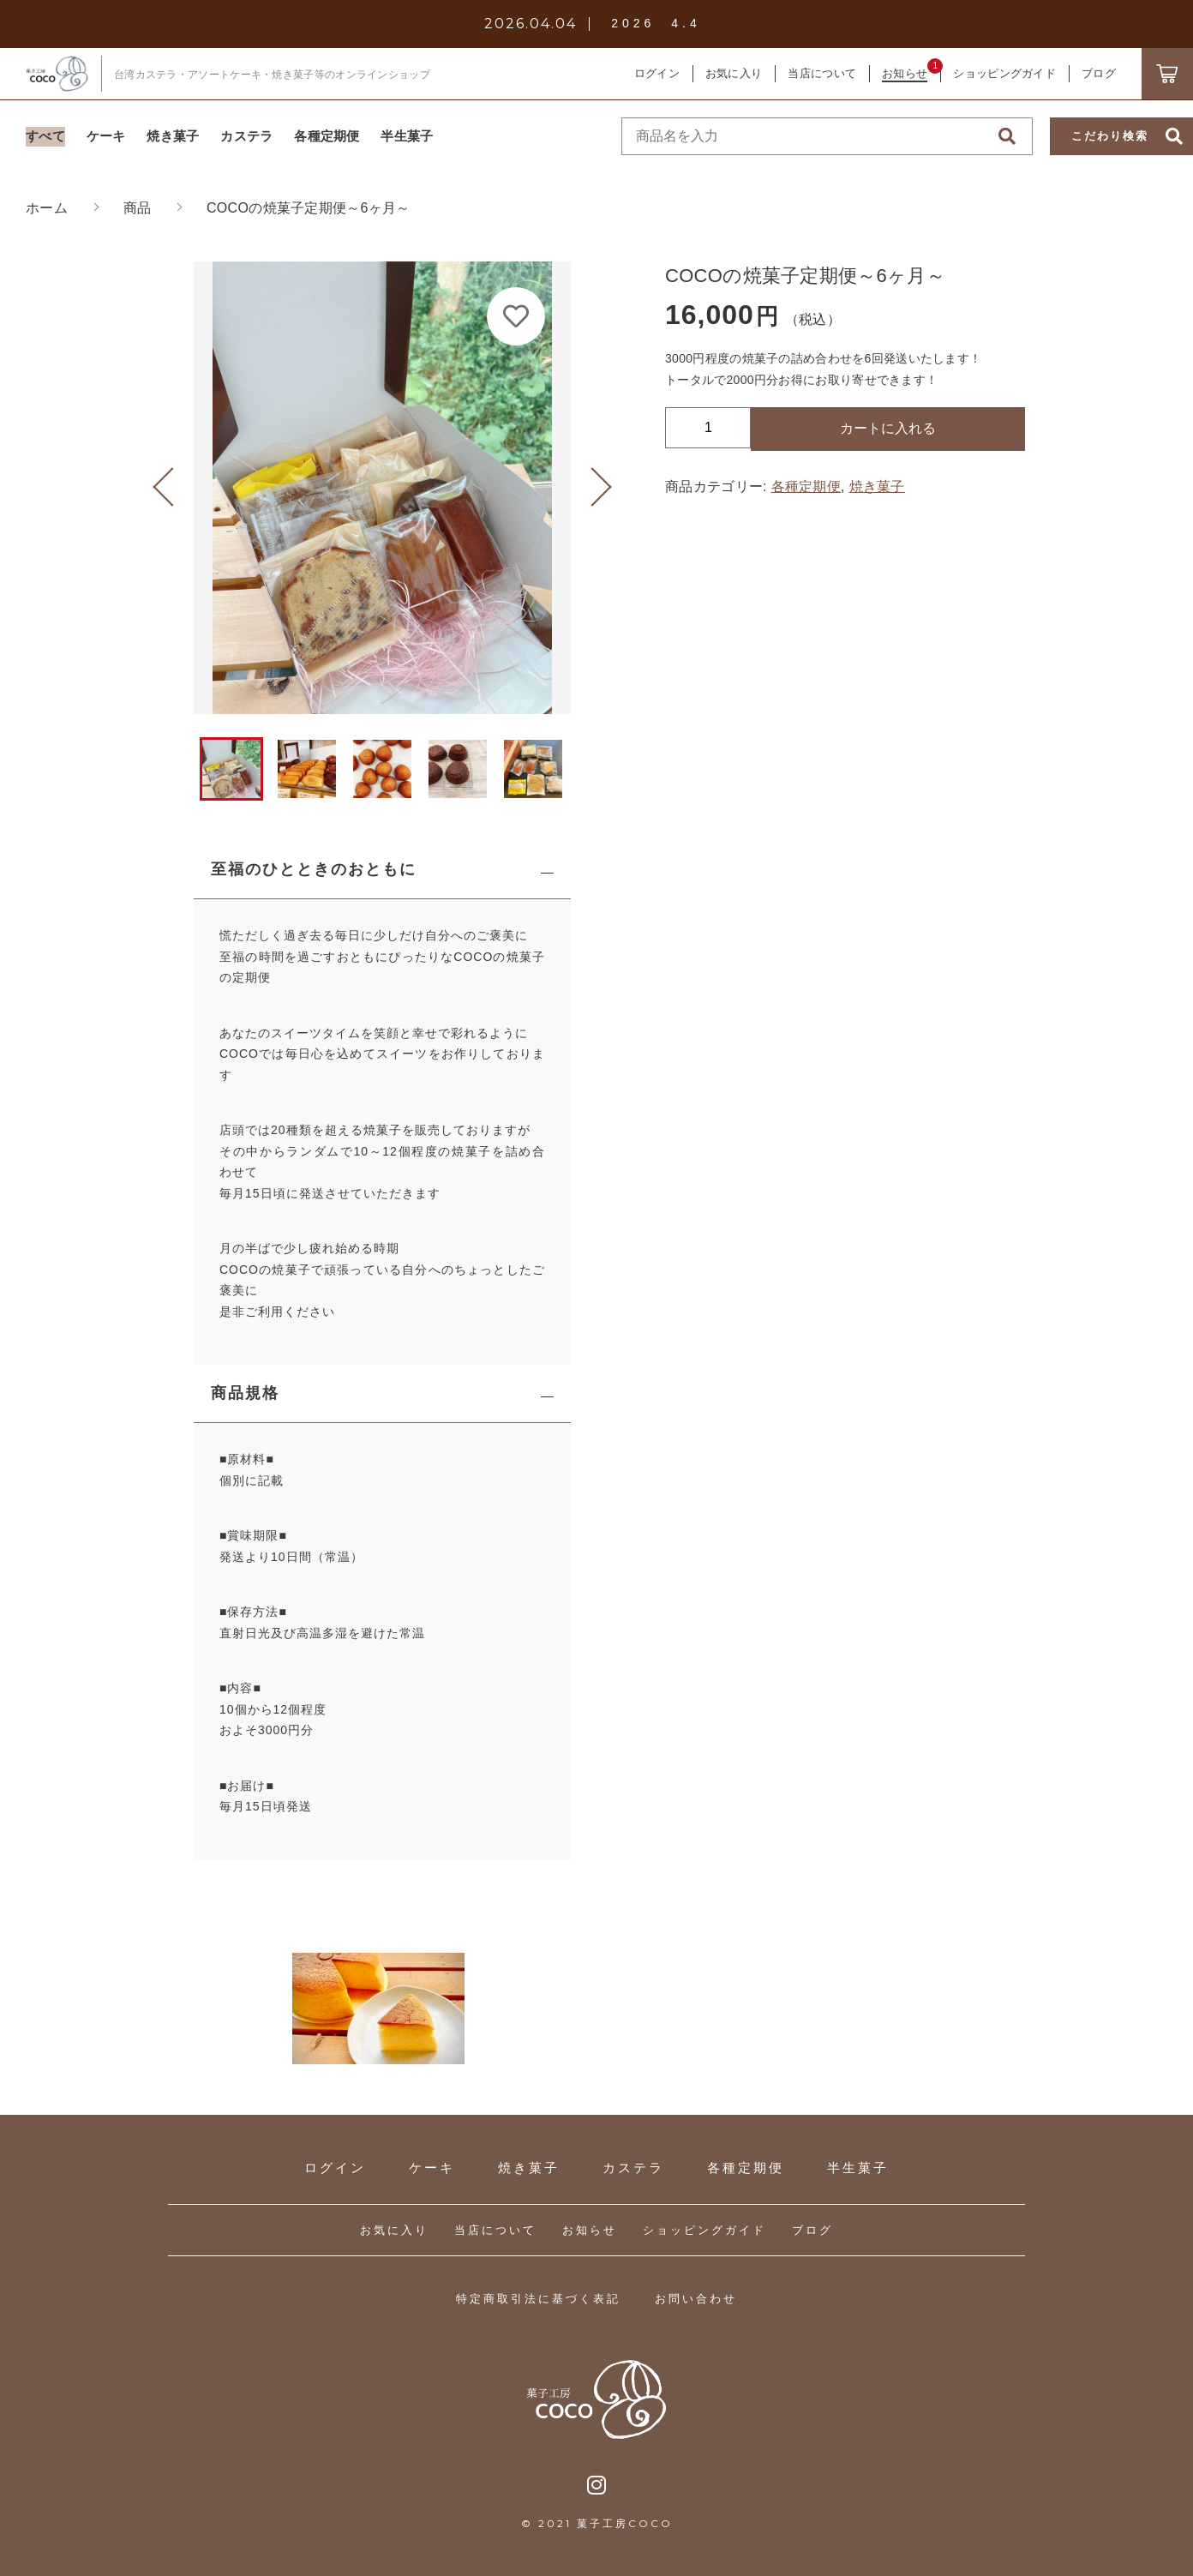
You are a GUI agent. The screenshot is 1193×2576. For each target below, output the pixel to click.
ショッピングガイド (704, 2230)
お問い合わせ (696, 2298)
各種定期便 (806, 486)
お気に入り (394, 2230)
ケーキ (432, 2167)
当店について (495, 2230)
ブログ (812, 2230)
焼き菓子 (877, 486)
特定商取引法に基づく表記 (538, 2298)
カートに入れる (888, 428)
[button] (172, 487)
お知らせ (589, 2230)
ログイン (657, 73)
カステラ (633, 2167)
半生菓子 (858, 2167)
